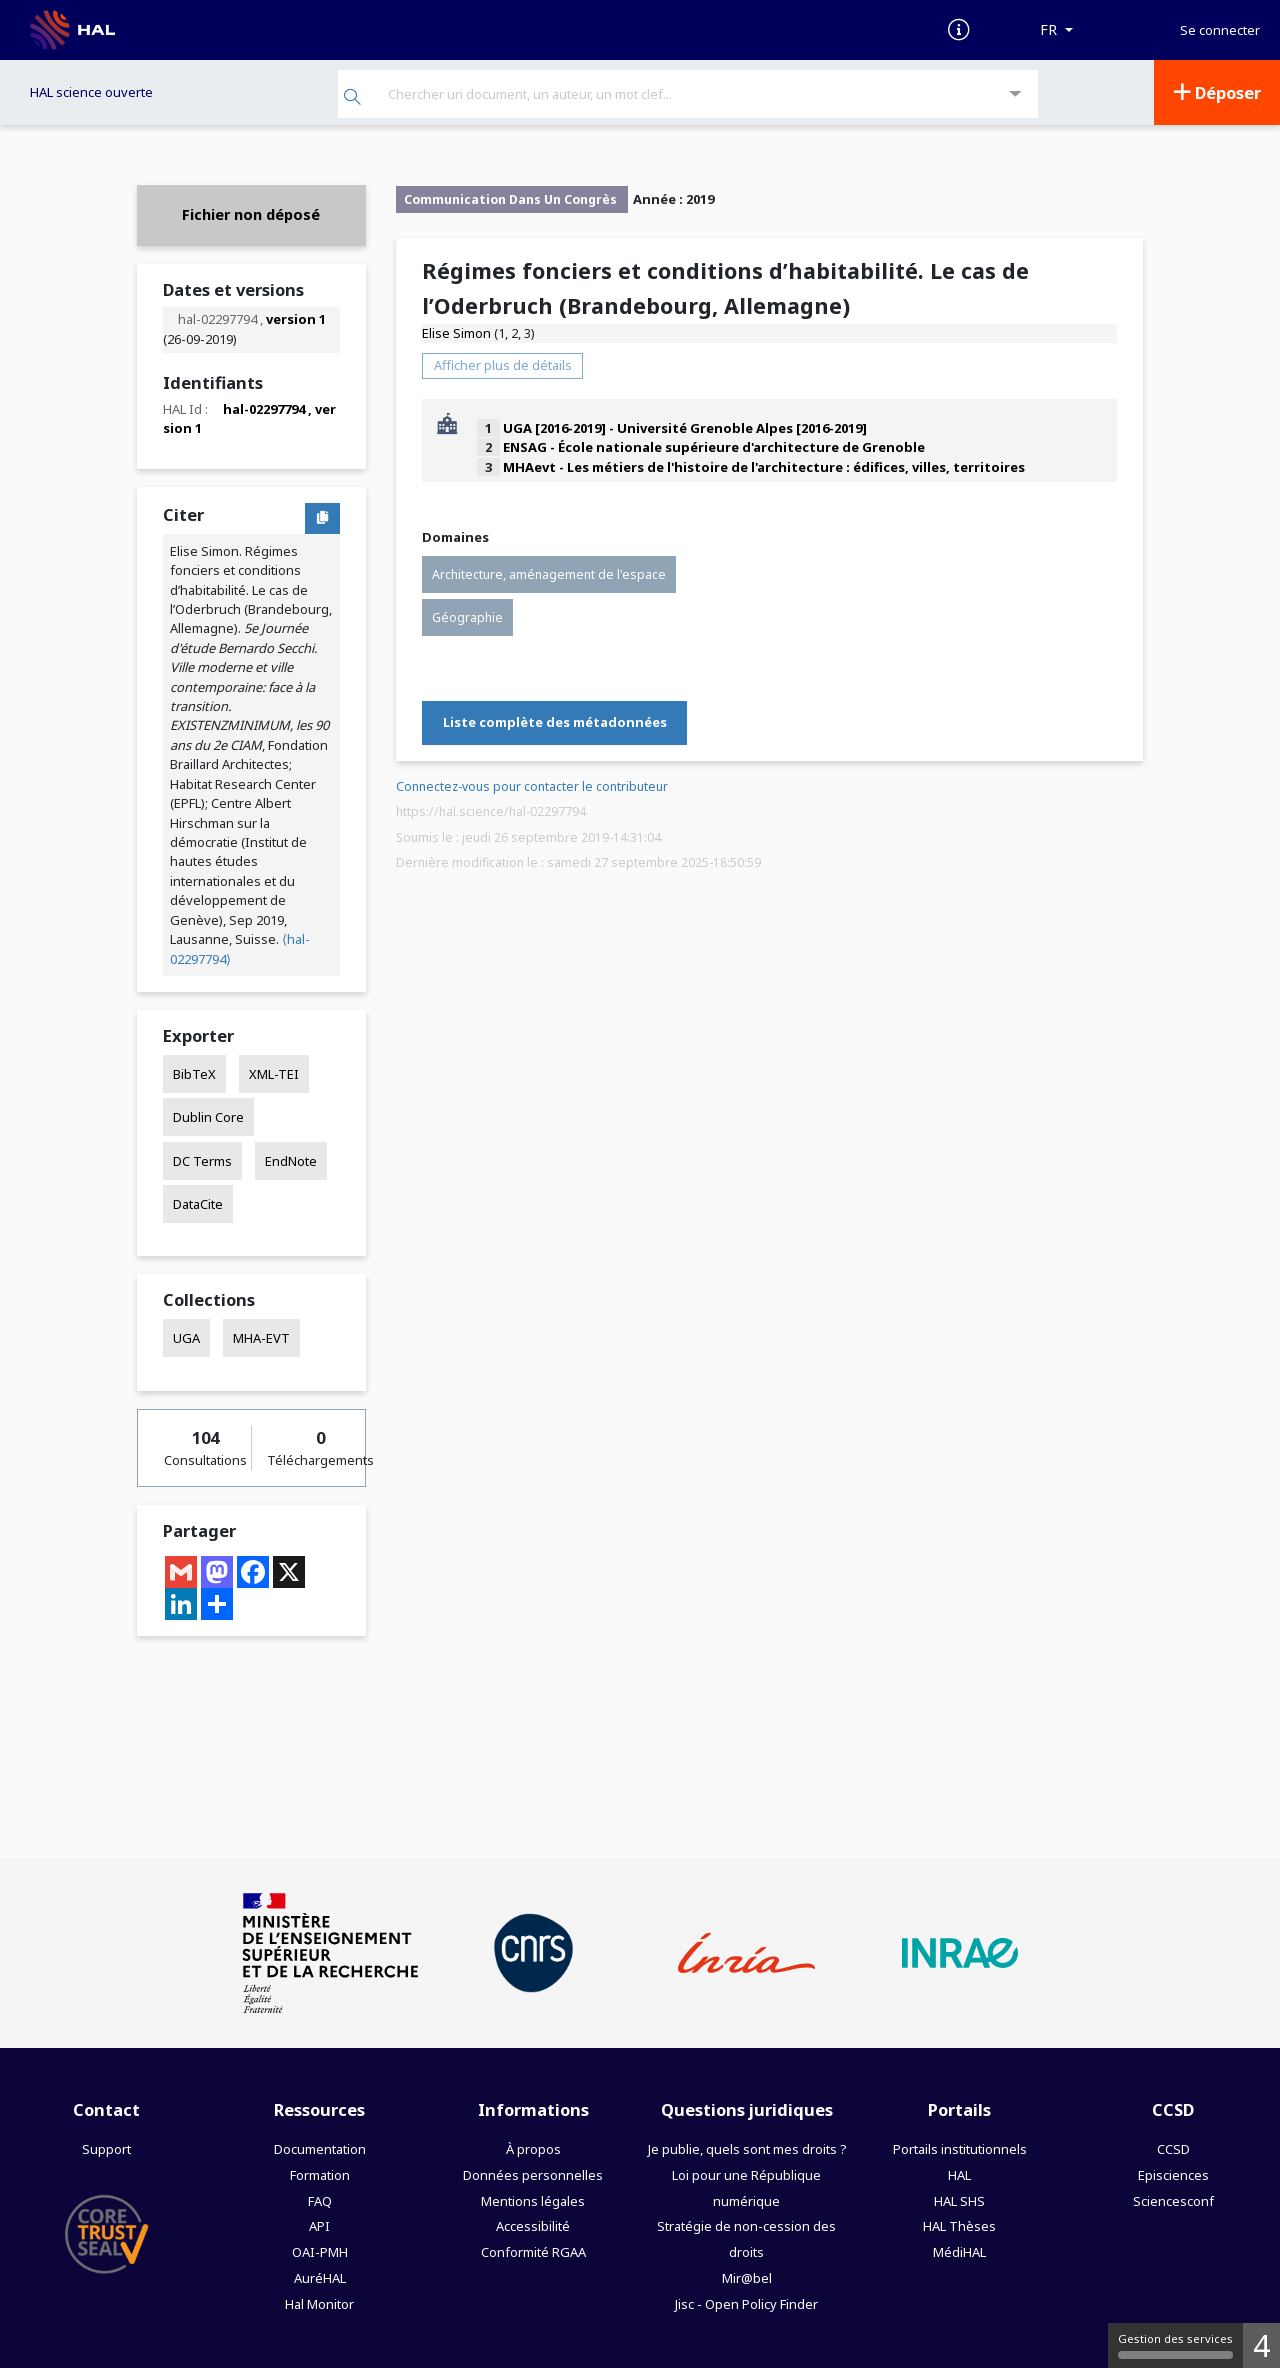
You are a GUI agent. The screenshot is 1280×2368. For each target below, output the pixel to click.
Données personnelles (533, 2175)
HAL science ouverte (91, 92)
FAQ (320, 2201)
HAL (959, 2175)
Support (106, 2149)
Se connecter (1220, 30)
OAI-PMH (320, 2252)
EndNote (291, 1161)
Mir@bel (747, 2278)
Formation (320, 2175)
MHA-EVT (261, 1338)
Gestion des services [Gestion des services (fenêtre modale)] (1175, 2345)
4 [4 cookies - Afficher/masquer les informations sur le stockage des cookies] (1261, 2345)
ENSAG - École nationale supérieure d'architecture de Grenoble (714, 447)
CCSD (1173, 2149)
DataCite (198, 1204)
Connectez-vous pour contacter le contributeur (532, 786)
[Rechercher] (352, 98)
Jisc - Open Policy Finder (746, 2304)
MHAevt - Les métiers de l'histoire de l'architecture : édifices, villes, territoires (764, 467)
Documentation (320, 2149)
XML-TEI (274, 1074)
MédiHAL (959, 2252)
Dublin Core (208, 1117)
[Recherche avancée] (1015, 94)
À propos (533, 2149)
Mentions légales (533, 2201)
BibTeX (194, 1074)
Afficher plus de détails (503, 365)
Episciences (1173, 2175)
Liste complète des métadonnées (555, 722)
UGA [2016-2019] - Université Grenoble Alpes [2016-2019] (685, 428)
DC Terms (202, 1161)
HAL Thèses (959, 2226)
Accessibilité (533, 2226)
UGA (186, 1338)
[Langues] (1056, 30)
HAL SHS (959, 2201)
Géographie (467, 617)
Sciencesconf (1173, 2201)
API (319, 2226)
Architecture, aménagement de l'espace (549, 574)
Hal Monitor (319, 2304)
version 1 (296, 319)
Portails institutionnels (960, 2149)
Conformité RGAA (533, 2252)
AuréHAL (320, 2278)
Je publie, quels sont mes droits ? (747, 2149)
